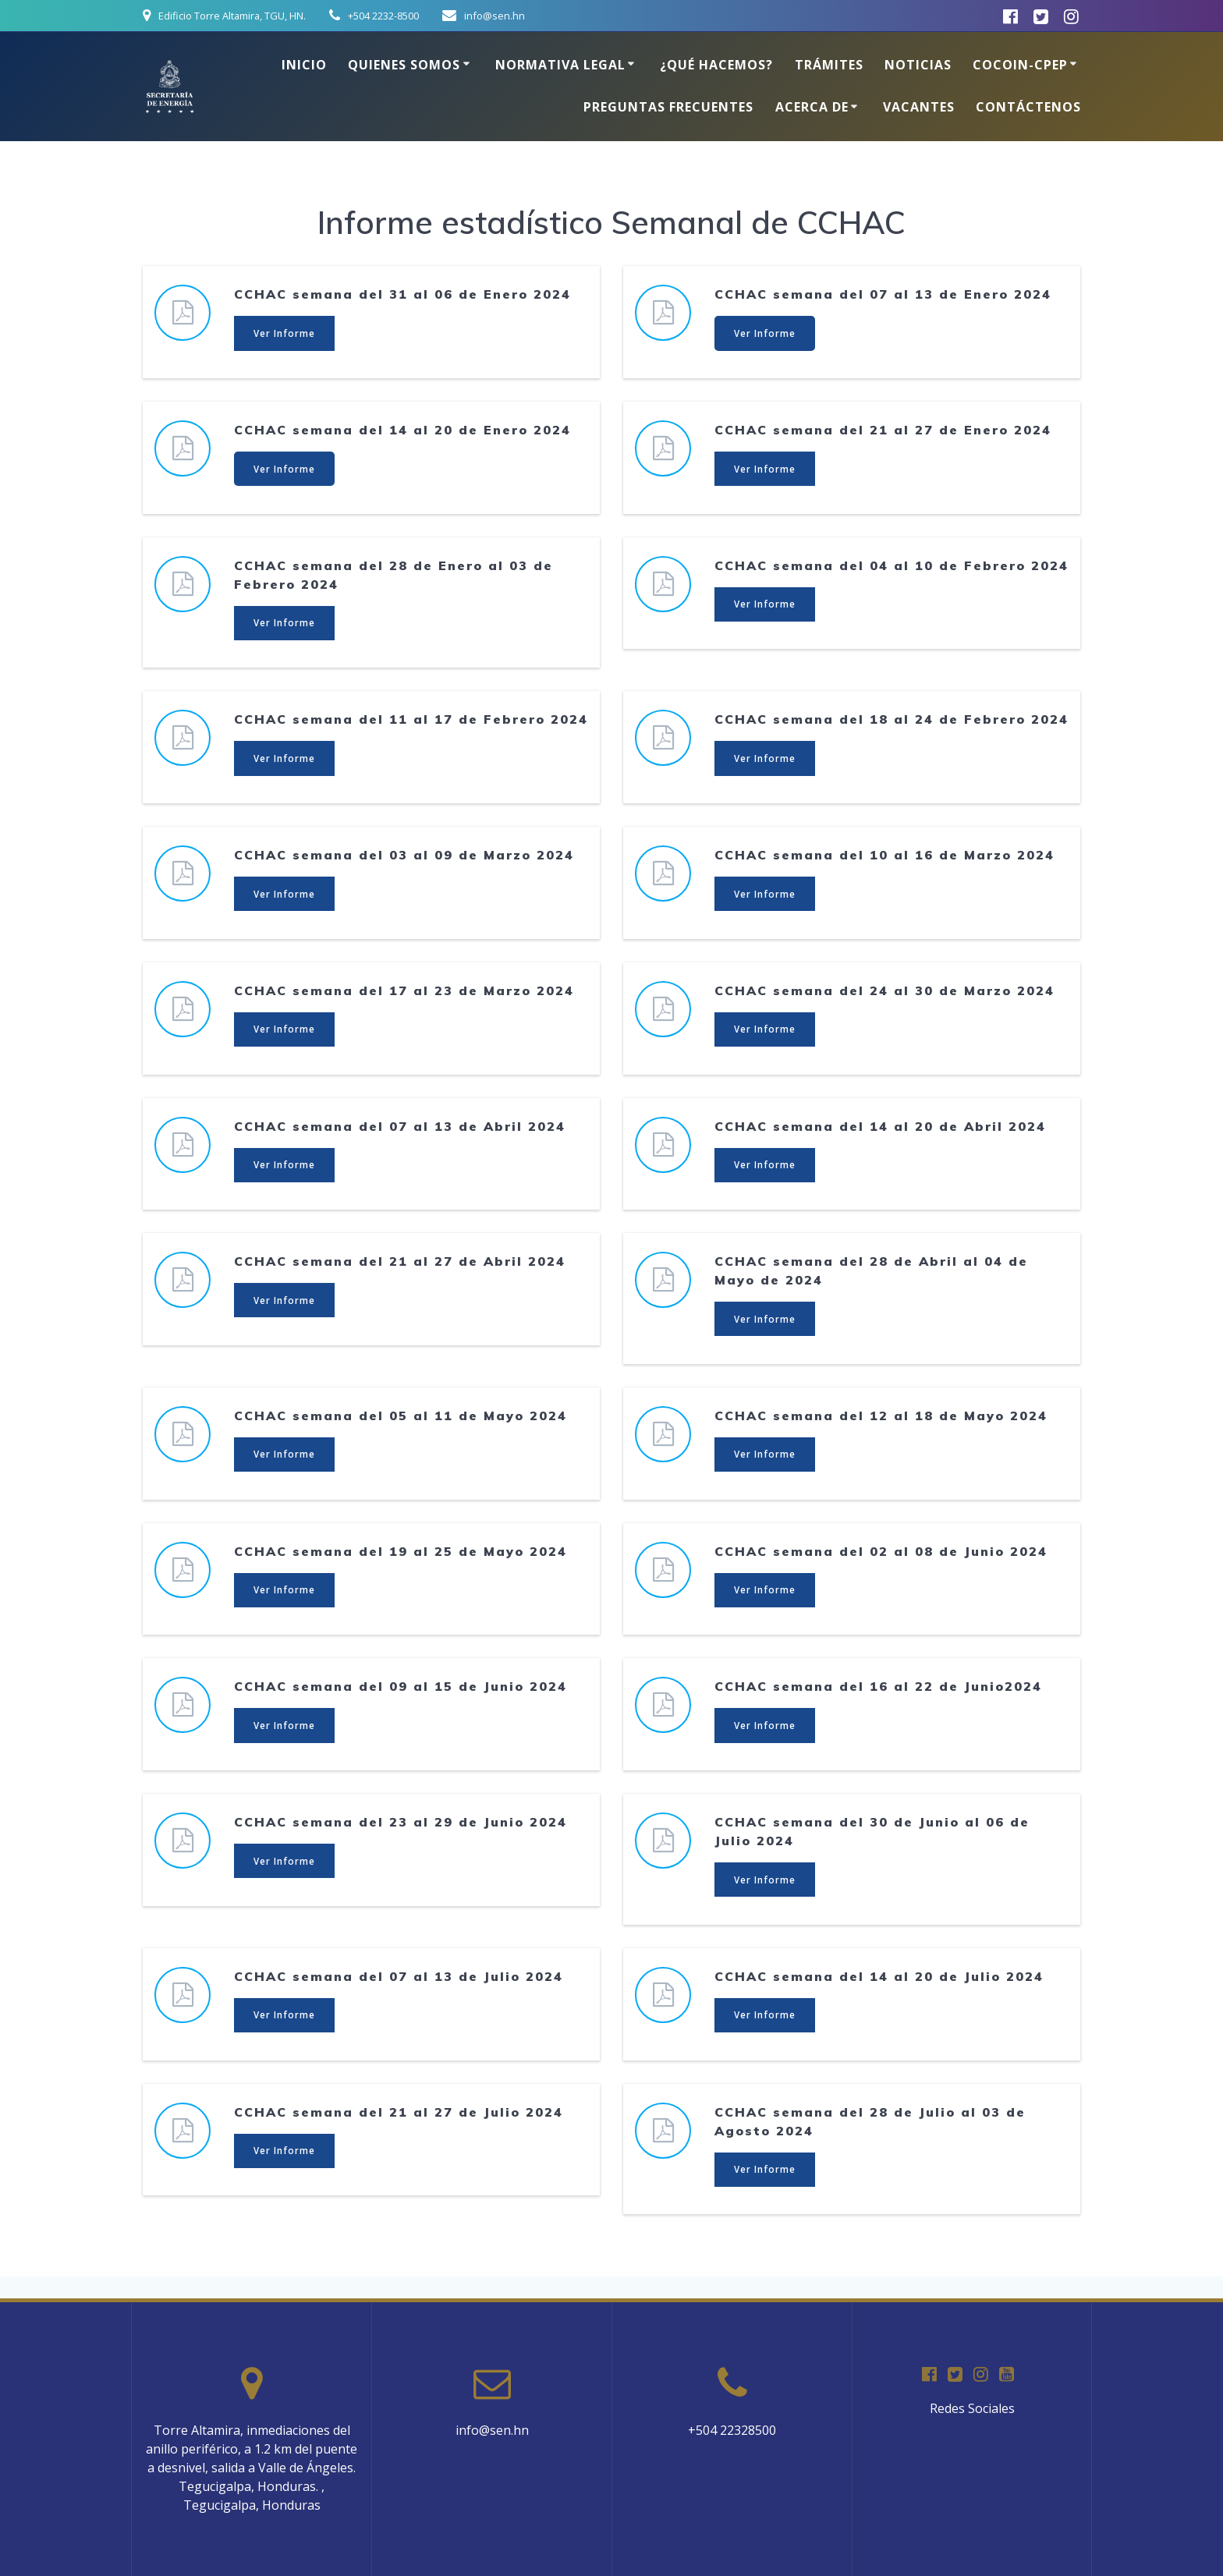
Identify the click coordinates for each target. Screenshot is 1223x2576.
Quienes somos (404, 64)
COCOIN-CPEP (1020, 64)
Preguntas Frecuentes (668, 106)
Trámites (829, 64)
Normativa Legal (560, 64)
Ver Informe (285, 333)
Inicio (304, 64)
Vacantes (919, 106)
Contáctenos (1028, 106)
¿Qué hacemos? (716, 64)
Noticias (918, 64)
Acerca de (812, 106)
